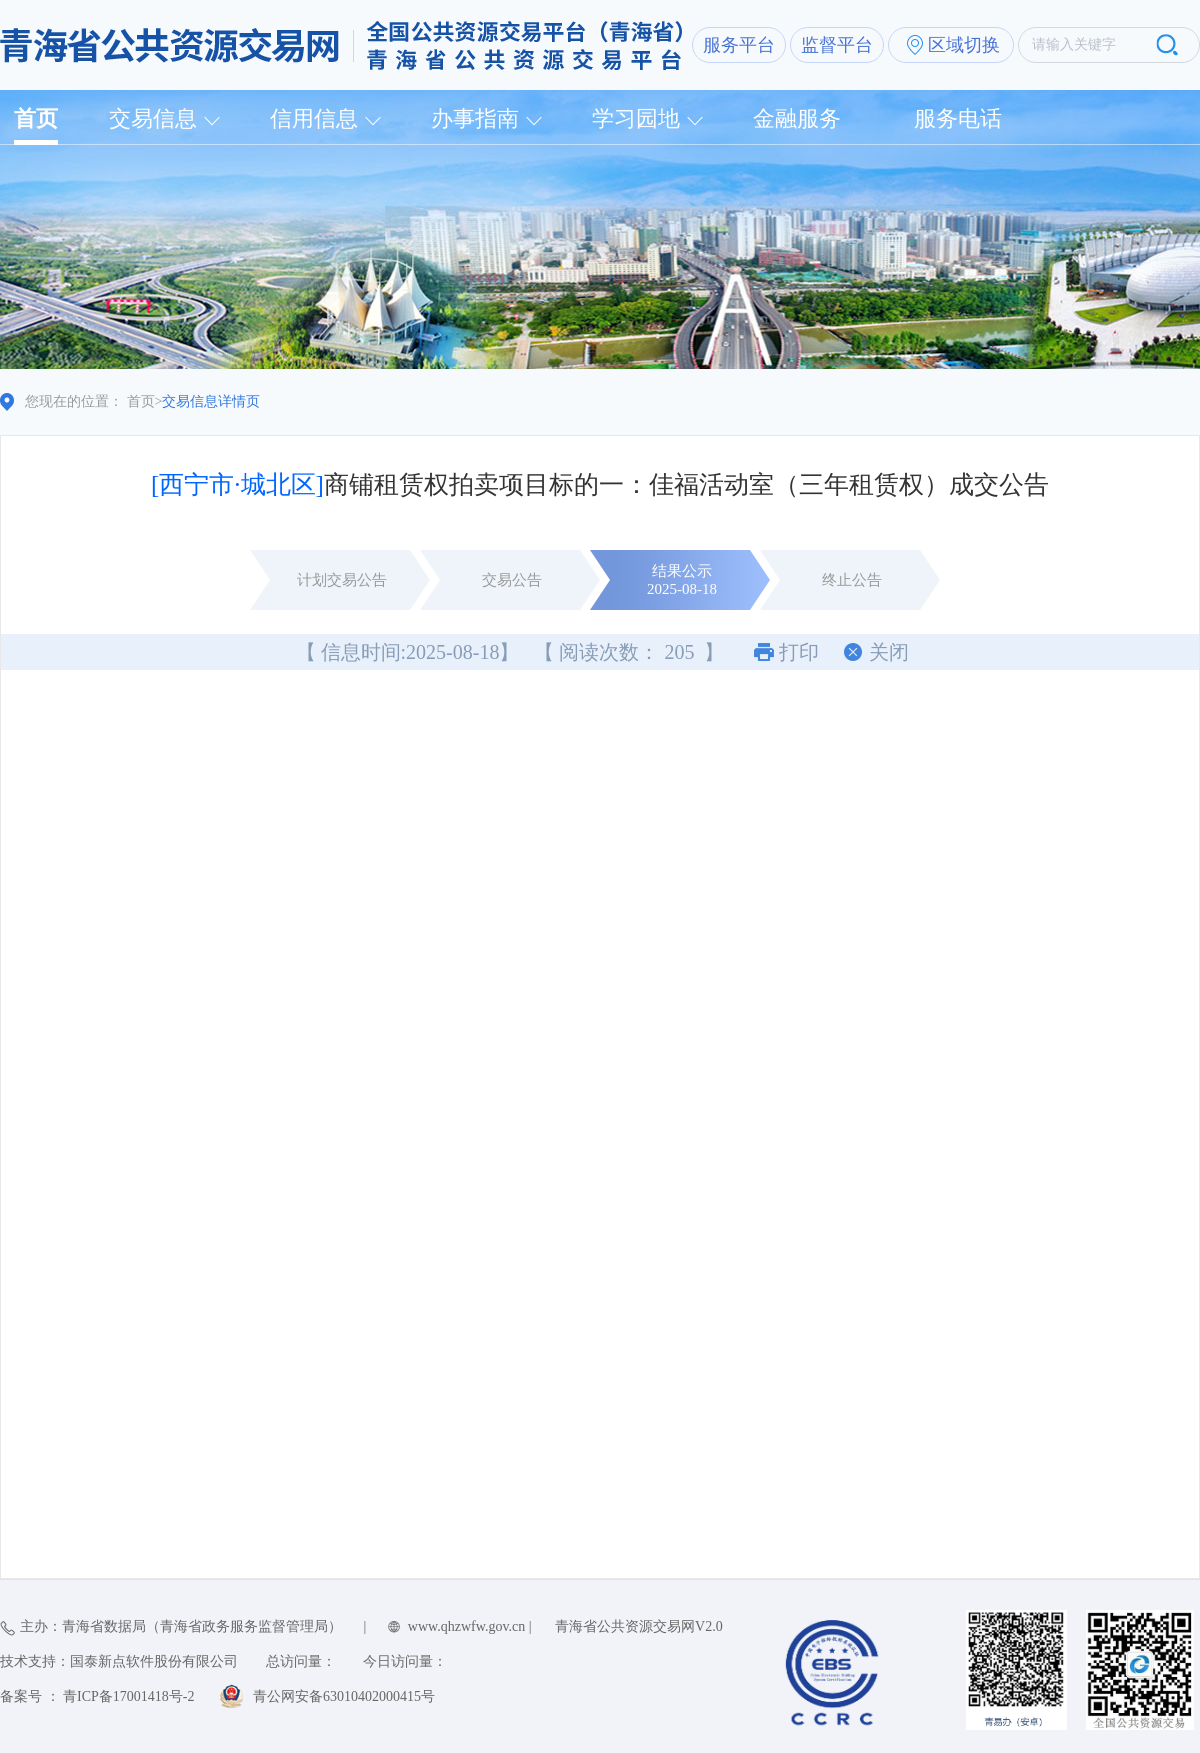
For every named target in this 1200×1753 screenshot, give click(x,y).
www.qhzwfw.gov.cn (466, 1626)
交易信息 (153, 118)
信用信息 (314, 118)
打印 (799, 652)
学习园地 (636, 118)
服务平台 (739, 45)
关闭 (889, 652)
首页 (36, 118)
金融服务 (797, 118)
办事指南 (475, 118)
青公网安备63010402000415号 (344, 1696)
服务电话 (958, 118)
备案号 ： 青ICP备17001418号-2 (97, 1696)
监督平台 (837, 45)
